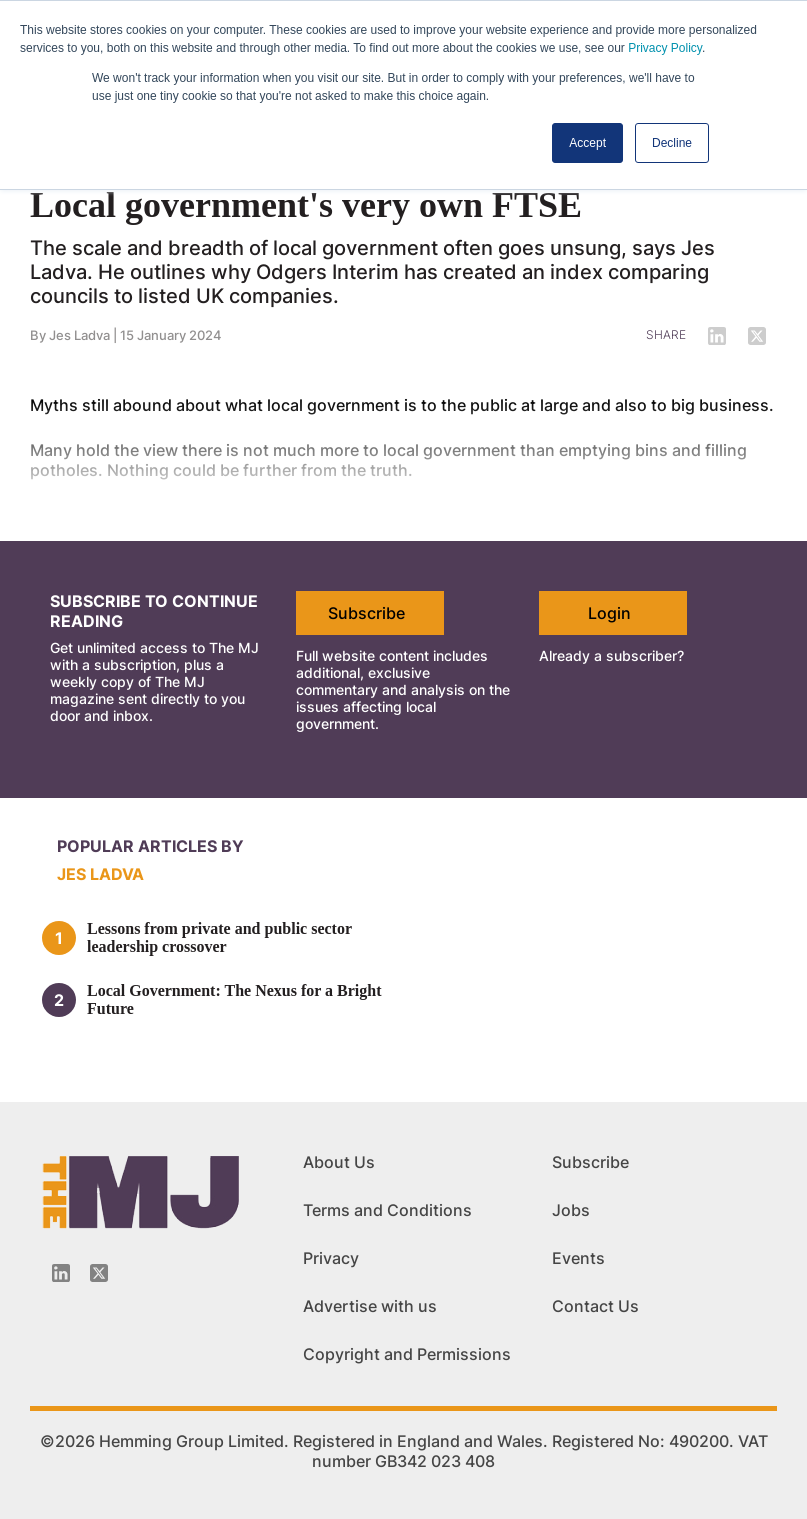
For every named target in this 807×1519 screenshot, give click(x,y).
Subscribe (366, 613)
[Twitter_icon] (99, 1273)
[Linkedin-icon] (61, 1273)
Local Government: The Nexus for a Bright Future (234, 999)
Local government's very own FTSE (306, 205)
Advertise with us (370, 1306)
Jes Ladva (100, 874)
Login (609, 613)
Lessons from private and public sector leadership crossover (219, 937)
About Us (339, 1162)
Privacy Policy (665, 48)
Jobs (571, 1210)
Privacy (331, 1258)
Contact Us (595, 1306)
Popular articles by (150, 846)
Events (578, 1258)
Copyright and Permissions (407, 1354)
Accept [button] (587, 143)
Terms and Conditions (387, 1210)
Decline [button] (672, 143)
